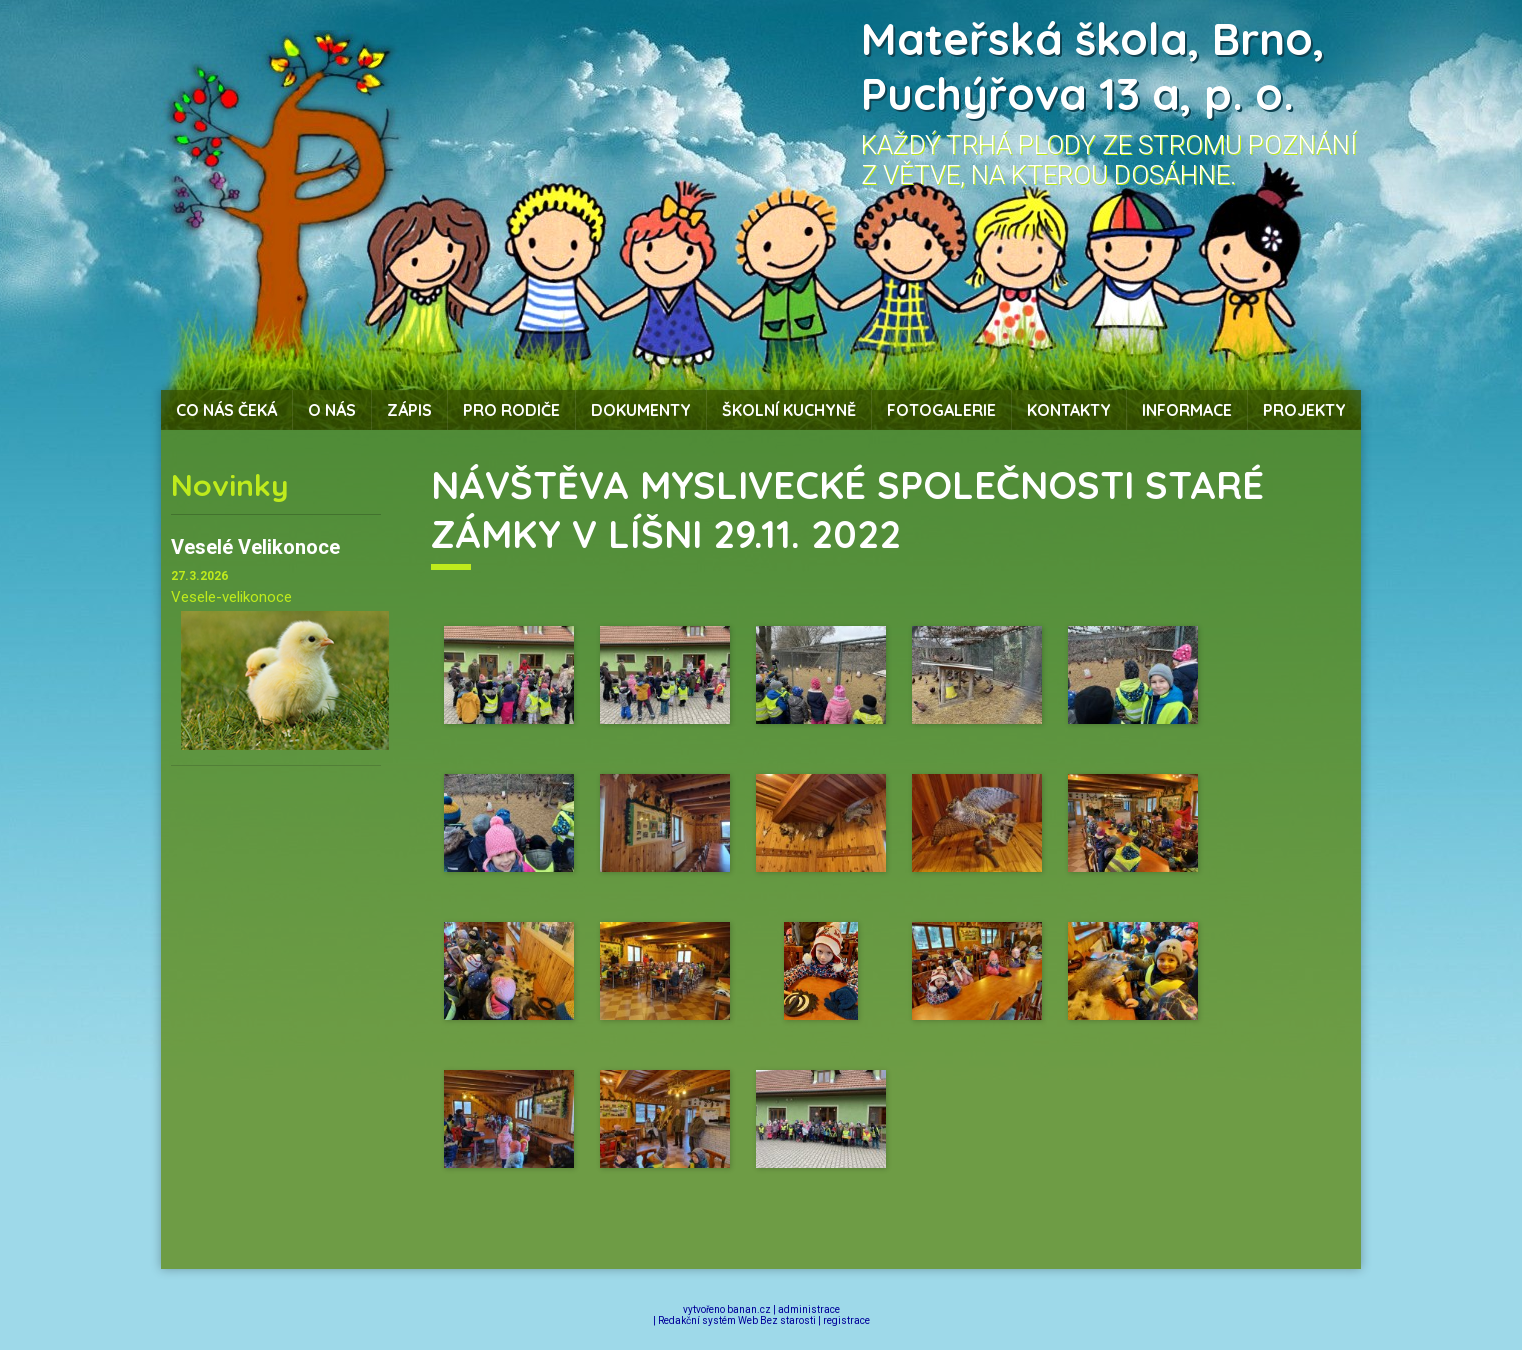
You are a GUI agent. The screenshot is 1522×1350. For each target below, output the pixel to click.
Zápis (409, 410)
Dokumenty (641, 410)
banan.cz (749, 1309)
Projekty (1304, 410)
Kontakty (1069, 410)
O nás (332, 410)
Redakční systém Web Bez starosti (737, 1320)
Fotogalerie (941, 410)
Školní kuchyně (789, 410)
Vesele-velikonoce (231, 597)
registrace (846, 1320)
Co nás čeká (226, 410)
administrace (809, 1309)
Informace (1187, 410)
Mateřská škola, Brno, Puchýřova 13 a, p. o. (1093, 66)
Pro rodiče (511, 410)
